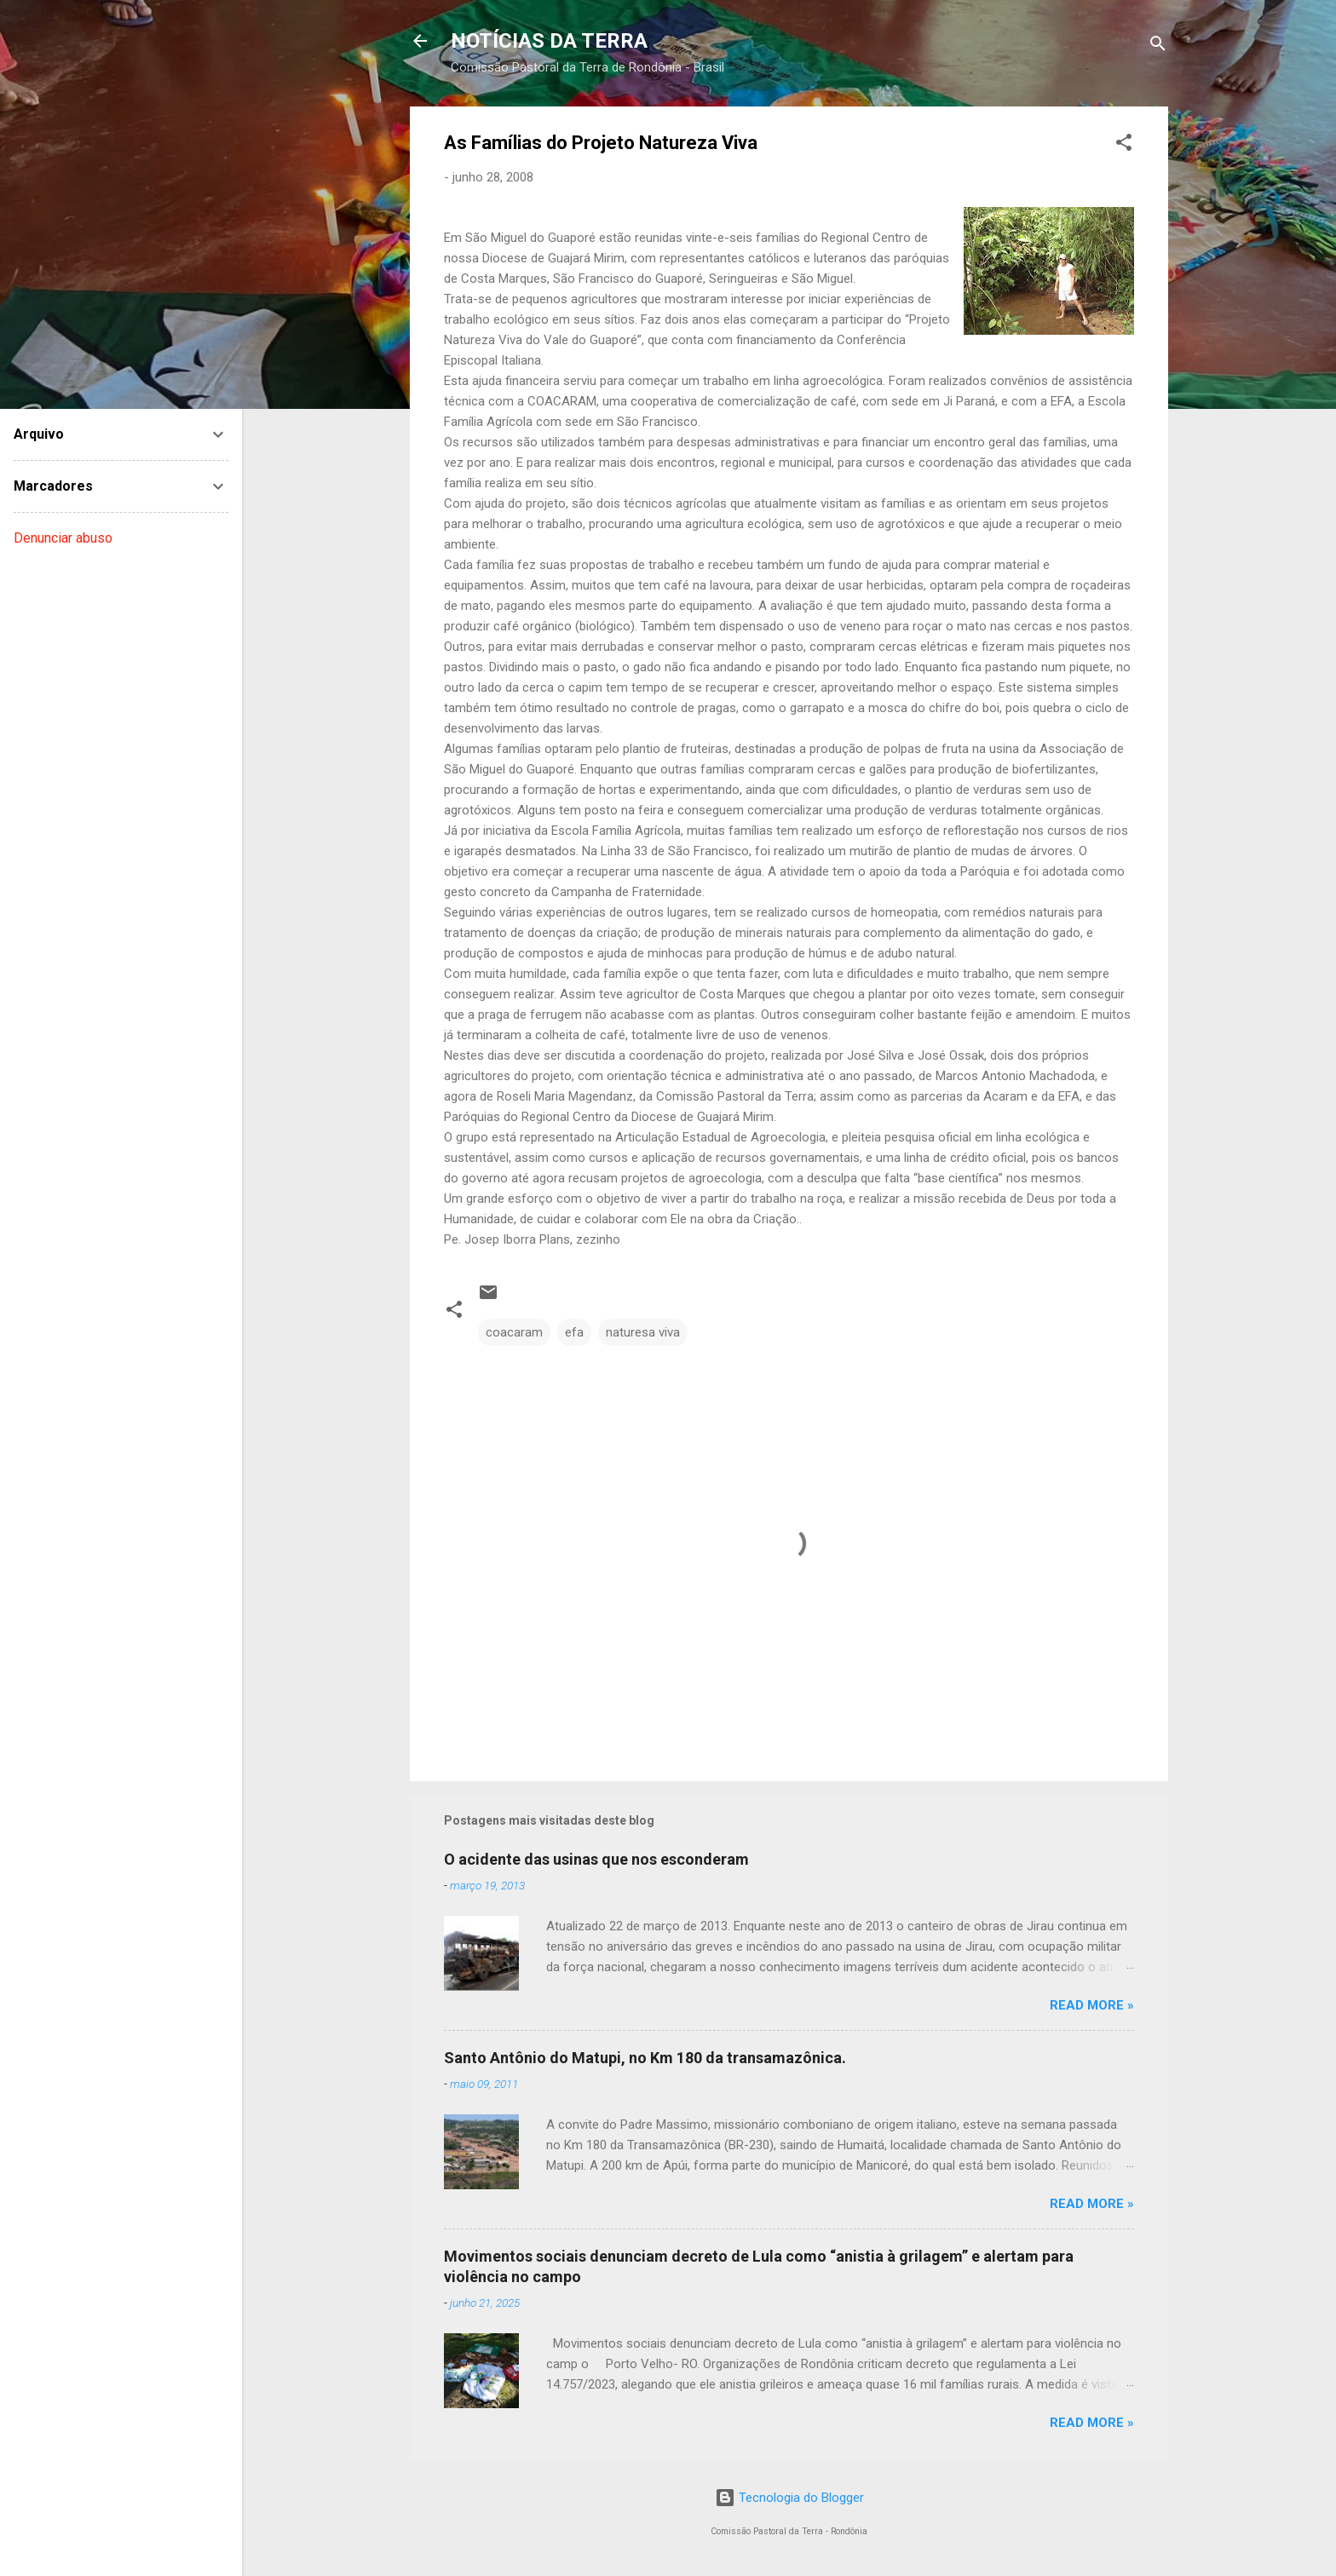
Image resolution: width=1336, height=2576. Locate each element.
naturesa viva (643, 1332)
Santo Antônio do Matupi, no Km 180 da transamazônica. (645, 2058)
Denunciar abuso (63, 538)
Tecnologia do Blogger (789, 2497)
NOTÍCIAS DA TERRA (549, 41)
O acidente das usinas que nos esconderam (596, 1859)
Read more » (1092, 2005)
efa (574, 1332)
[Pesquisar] (1158, 46)
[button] (1124, 145)
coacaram (514, 1332)
